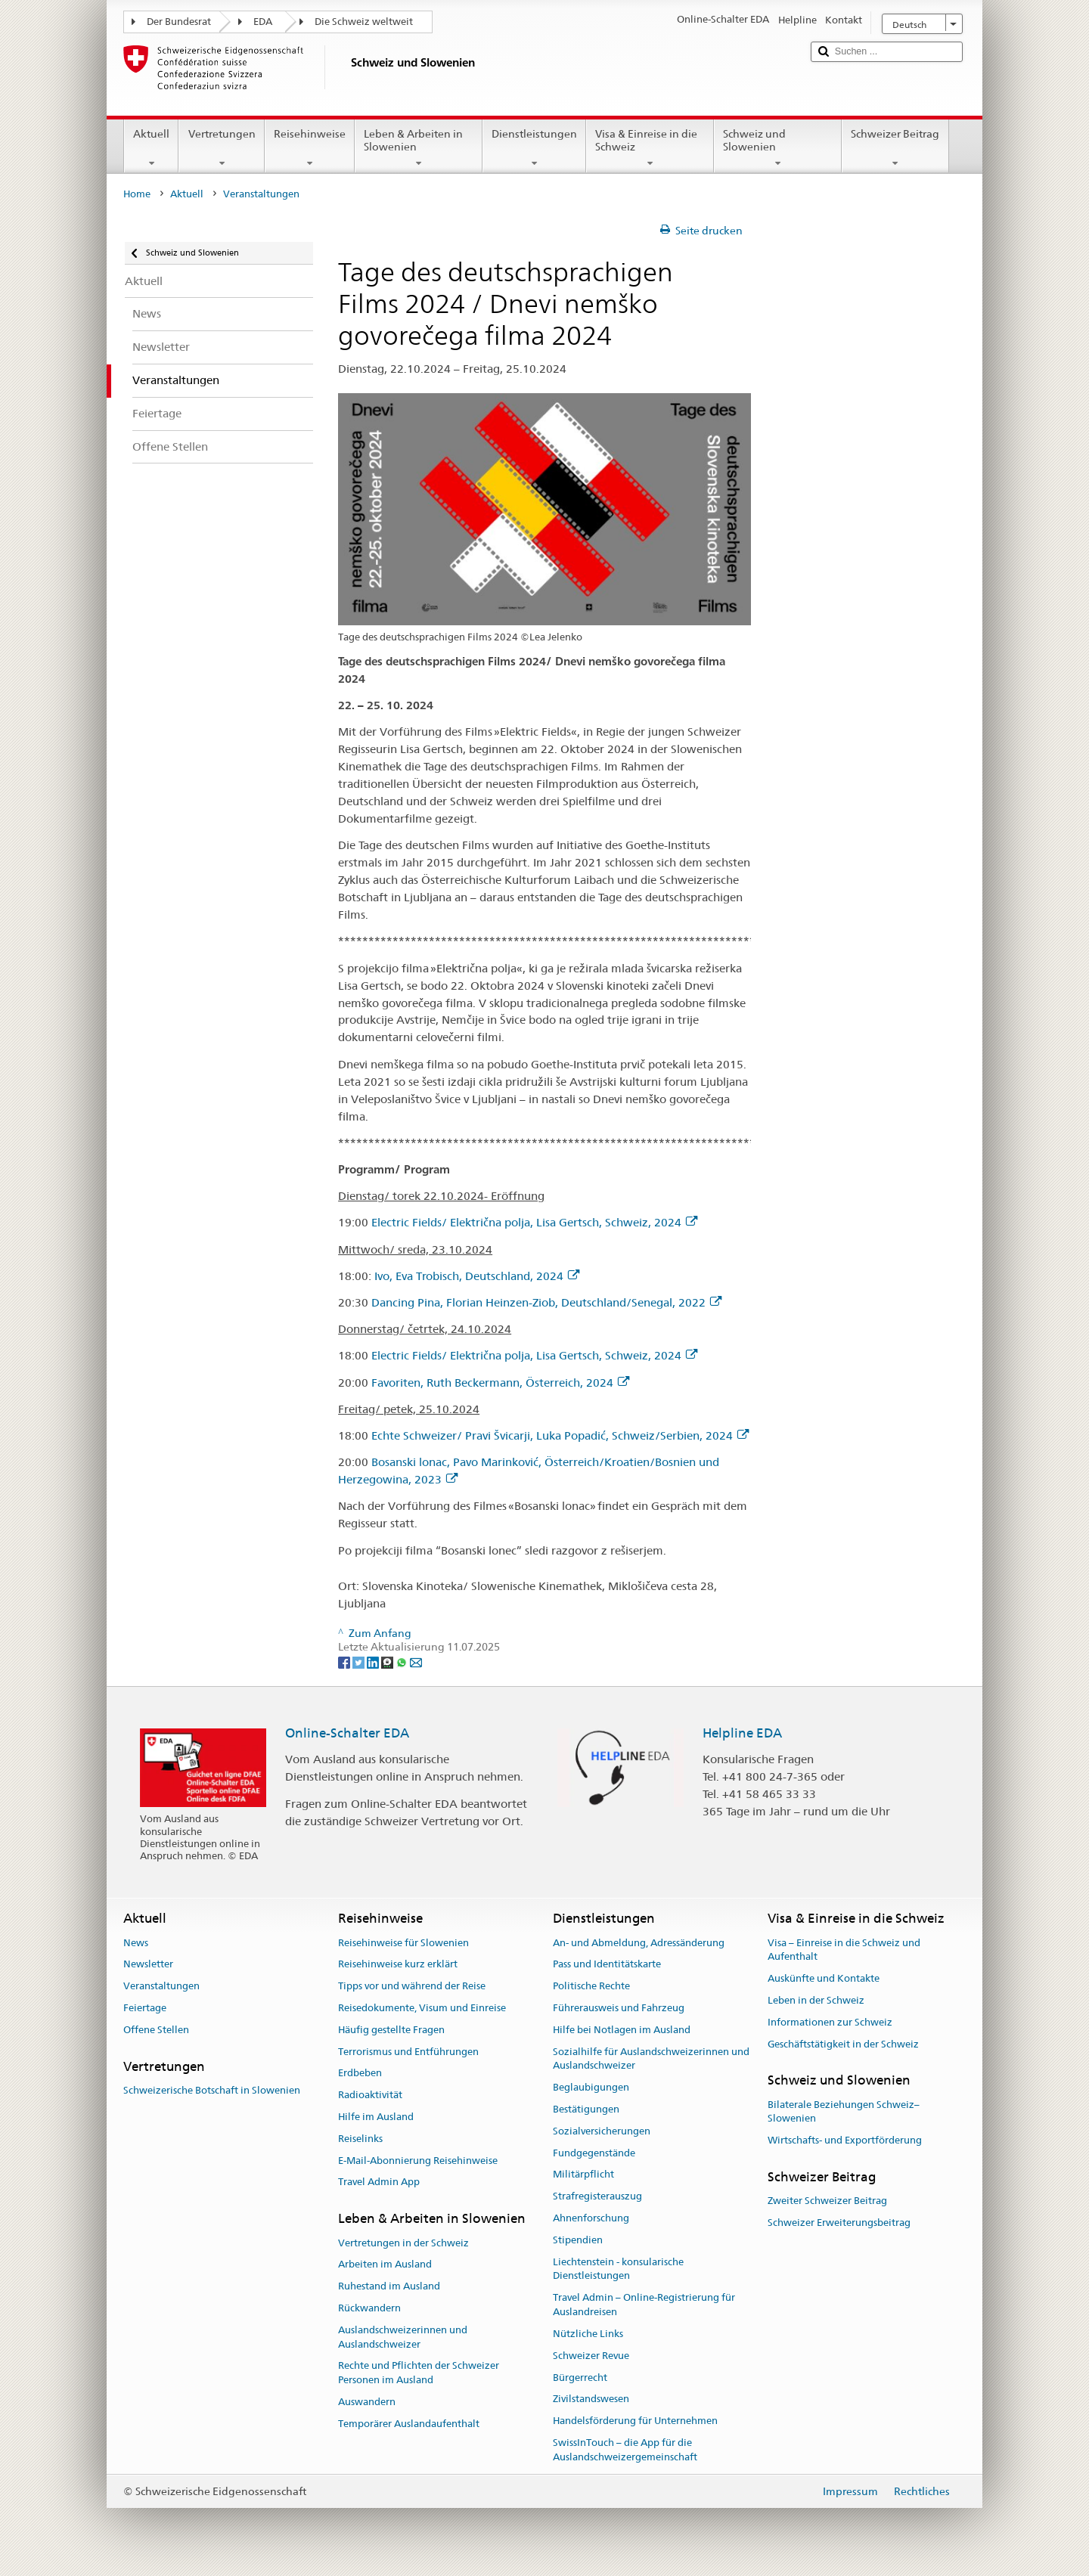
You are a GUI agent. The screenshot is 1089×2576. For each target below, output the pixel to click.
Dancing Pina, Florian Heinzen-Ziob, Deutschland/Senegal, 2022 (546, 1302)
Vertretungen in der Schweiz (403, 2243)
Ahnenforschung (591, 2218)
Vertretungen (221, 148)
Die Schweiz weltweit (364, 21)
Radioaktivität (370, 2094)
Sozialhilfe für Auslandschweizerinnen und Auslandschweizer (651, 2059)
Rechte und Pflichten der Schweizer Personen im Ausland (418, 2373)
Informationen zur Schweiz (830, 2022)
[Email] (416, 1661)
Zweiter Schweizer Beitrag (827, 2201)
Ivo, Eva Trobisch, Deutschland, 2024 (476, 1276)
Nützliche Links (588, 2333)
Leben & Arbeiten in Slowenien (418, 148)
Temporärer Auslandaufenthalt (408, 2423)
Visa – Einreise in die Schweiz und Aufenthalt (844, 1950)
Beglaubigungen (591, 2087)
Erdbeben (360, 2073)
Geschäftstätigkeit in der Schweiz (843, 2044)
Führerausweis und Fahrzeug (618, 2007)
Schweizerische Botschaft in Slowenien (211, 2090)
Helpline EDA (742, 1733)
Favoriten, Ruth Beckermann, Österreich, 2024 (500, 1382)
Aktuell (151, 148)
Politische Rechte (591, 1986)
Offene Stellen (156, 2029)
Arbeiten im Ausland (385, 2265)
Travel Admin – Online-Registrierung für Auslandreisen (644, 2305)
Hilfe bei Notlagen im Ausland (621, 2029)
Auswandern (367, 2401)
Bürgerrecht (580, 2377)
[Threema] (388, 1661)
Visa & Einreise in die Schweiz (650, 148)
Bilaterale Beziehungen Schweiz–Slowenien (844, 2112)
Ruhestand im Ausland (389, 2286)
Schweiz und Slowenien (778, 148)
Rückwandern (369, 2308)
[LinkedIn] (374, 1661)
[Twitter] (359, 1661)
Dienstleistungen (534, 148)
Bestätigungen (586, 2109)
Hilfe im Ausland (376, 2116)
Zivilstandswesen (591, 2399)
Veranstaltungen (161, 1986)
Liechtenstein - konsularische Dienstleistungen (618, 2269)
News (135, 1942)
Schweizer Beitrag (895, 148)
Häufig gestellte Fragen (391, 2029)
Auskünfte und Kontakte (824, 1978)
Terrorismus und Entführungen (408, 2051)
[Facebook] (345, 1661)
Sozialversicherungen (601, 2131)
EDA (262, 21)
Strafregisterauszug (597, 2196)
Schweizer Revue (591, 2355)
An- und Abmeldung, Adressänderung (638, 1942)
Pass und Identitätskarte (607, 1964)
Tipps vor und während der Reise (412, 1986)
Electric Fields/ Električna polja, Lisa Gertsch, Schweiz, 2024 (534, 1222)
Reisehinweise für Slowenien (403, 1942)
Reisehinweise (309, 148)
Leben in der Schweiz (816, 2000)
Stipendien (578, 2240)
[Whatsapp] (403, 1661)
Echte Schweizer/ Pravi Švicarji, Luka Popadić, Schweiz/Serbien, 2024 (560, 1435)
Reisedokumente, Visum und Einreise (422, 2007)
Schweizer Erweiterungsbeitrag (839, 2222)
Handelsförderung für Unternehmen (635, 2420)
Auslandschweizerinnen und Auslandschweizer (402, 2337)
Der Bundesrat (179, 21)
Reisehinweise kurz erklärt (398, 1964)
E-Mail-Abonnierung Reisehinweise (418, 2160)
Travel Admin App (379, 2182)
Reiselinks (360, 2138)
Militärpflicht (583, 2175)
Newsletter (148, 1964)
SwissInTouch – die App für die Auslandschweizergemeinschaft (625, 2450)
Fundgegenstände (594, 2153)
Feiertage (144, 2007)
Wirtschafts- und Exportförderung (845, 2141)
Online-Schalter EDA (347, 1733)
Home (136, 194)
